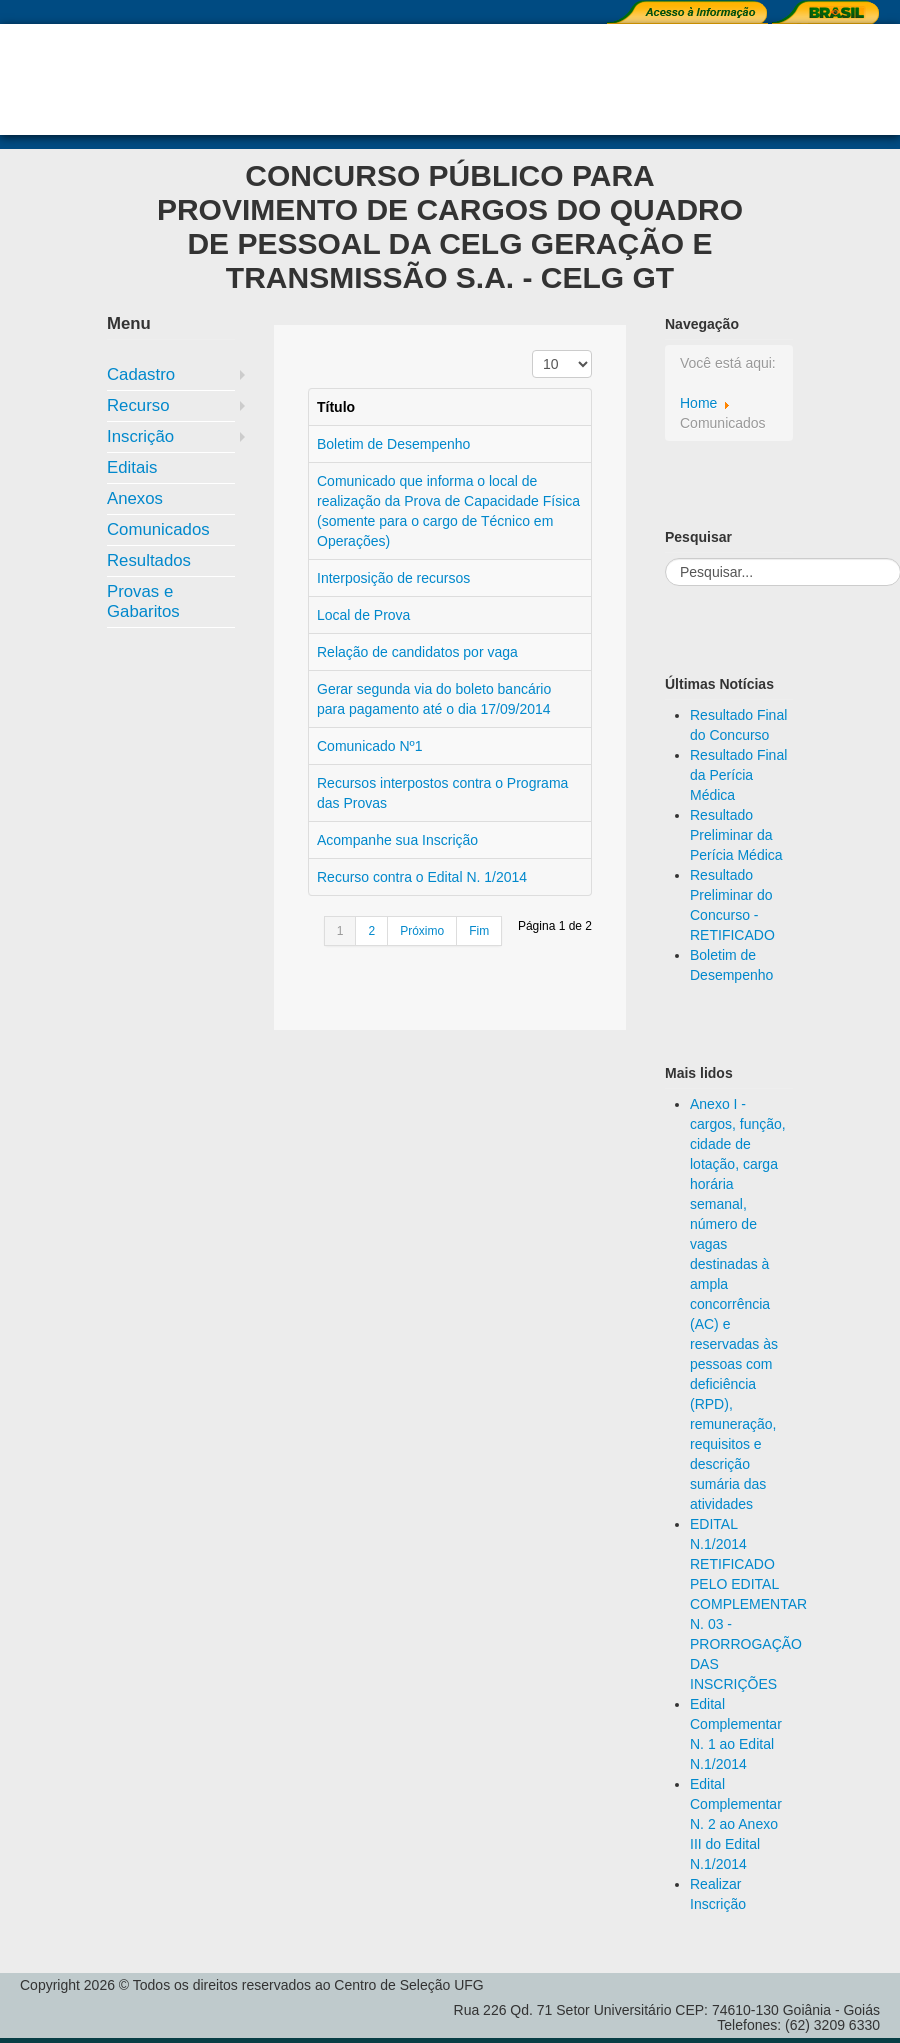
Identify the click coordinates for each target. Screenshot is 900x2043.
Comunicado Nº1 (370, 746)
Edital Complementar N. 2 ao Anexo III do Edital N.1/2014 (736, 1824)
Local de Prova (363, 615)
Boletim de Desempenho (393, 444)
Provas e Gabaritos (143, 601)
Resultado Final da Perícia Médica (738, 775)
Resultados (149, 560)
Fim (479, 931)
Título (336, 407)
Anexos (135, 498)
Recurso (138, 405)
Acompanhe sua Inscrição (397, 840)
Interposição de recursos (393, 578)
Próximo (422, 931)
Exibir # (532, 350)
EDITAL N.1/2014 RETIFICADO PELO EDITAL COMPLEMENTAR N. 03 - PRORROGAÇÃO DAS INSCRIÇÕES (748, 1604)
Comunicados (158, 529)
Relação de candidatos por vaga (417, 652)
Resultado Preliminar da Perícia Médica (736, 835)
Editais (132, 467)
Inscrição (140, 436)
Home (698, 403)
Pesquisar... (665, 558)
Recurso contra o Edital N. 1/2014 (422, 877)
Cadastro (141, 374)
